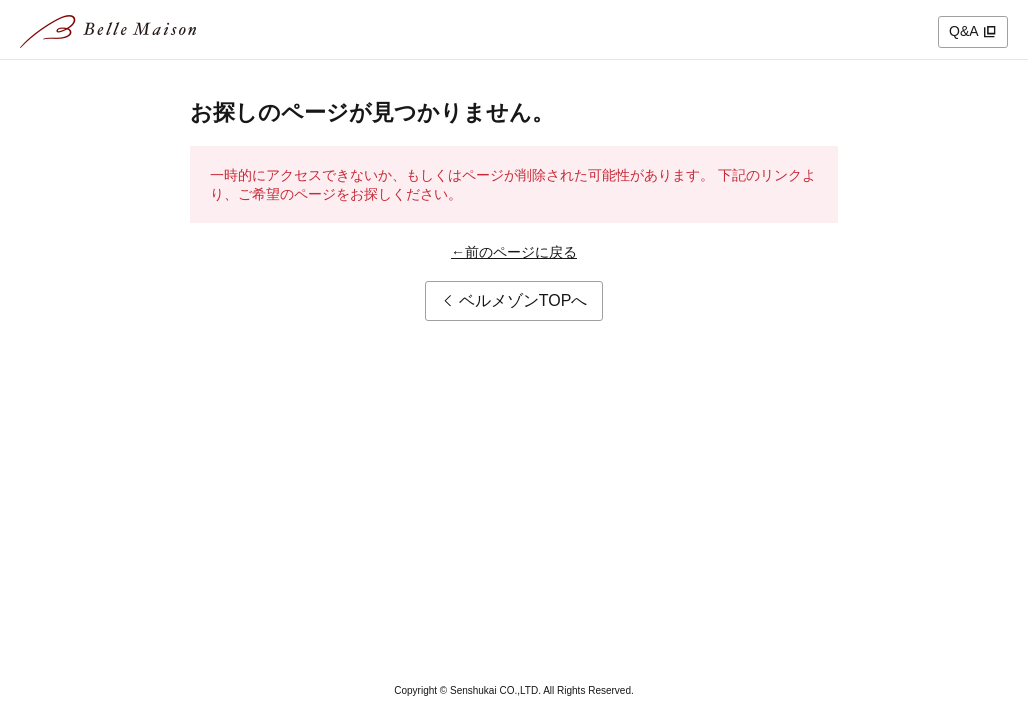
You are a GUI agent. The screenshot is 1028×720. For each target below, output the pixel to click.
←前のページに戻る (514, 252)
